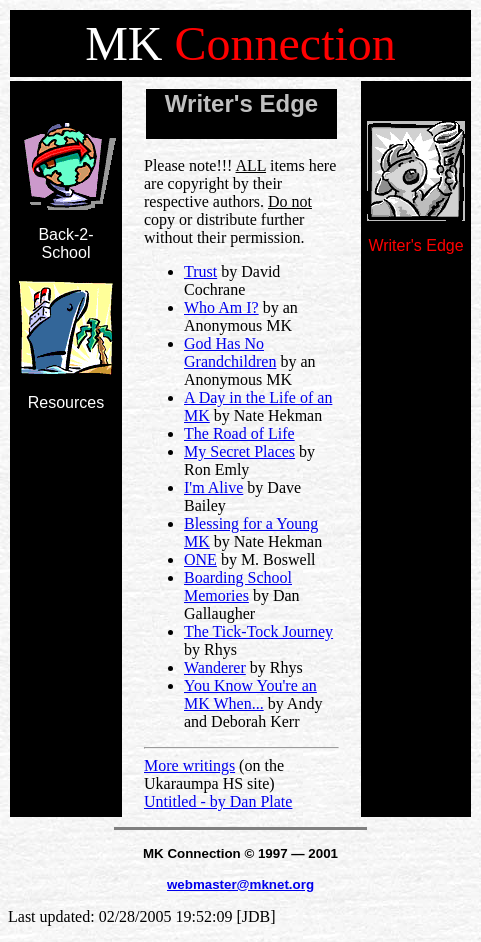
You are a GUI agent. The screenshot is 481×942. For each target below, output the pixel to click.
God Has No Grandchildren (230, 352)
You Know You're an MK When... (250, 694)
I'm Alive (213, 487)
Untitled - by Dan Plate (218, 801)
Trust (200, 271)
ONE (200, 559)
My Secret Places (239, 451)
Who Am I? (221, 307)
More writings (189, 765)
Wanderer (215, 667)
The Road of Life (239, 433)
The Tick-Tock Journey (258, 631)
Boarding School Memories (238, 586)
